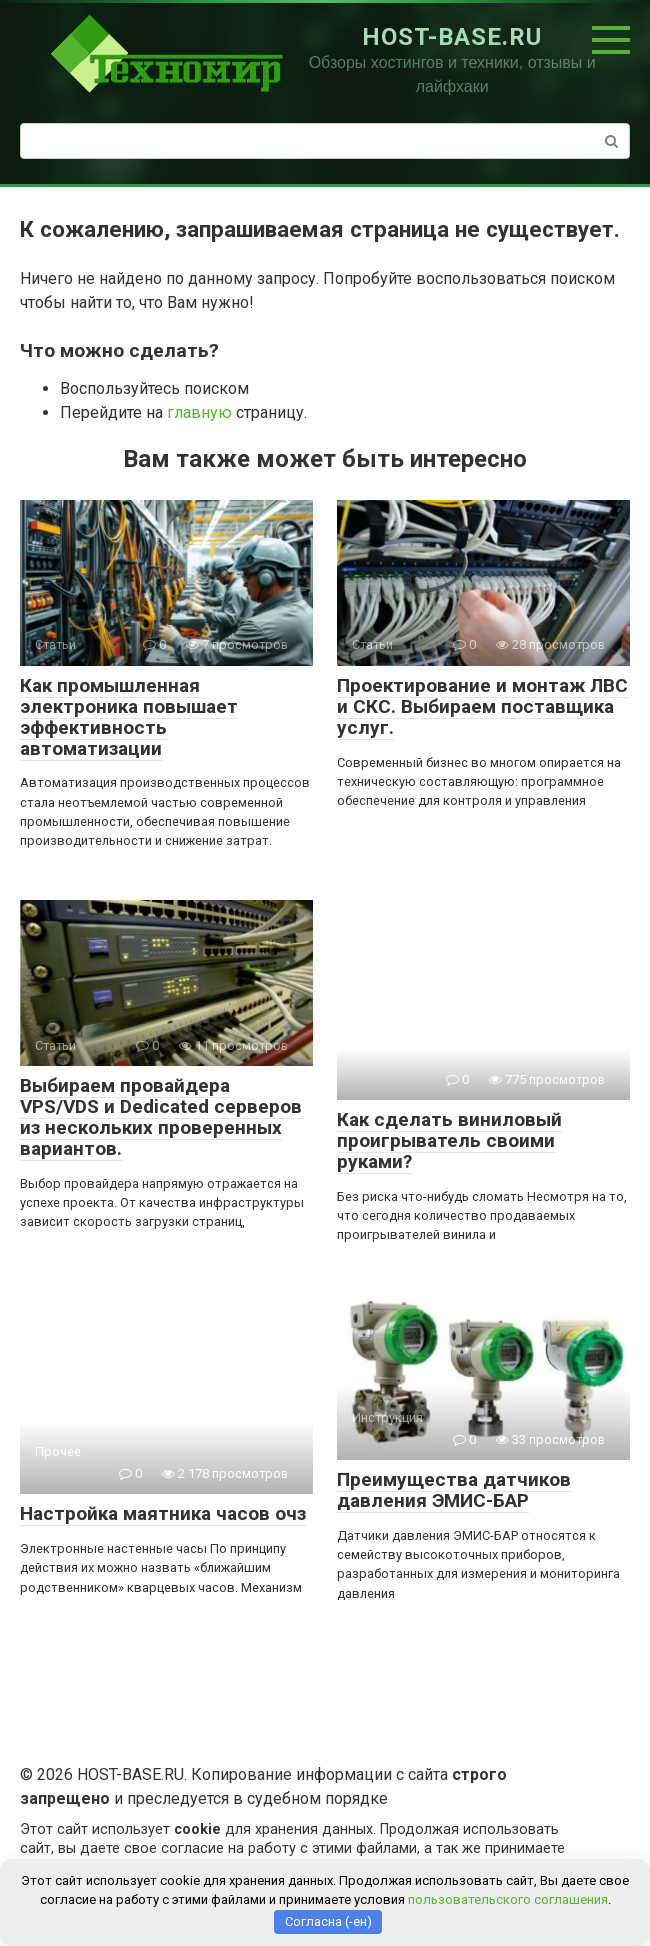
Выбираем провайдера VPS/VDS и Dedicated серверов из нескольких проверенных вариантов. (161, 1117)
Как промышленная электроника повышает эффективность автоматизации (129, 717)
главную (199, 412)
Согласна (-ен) (328, 1921)
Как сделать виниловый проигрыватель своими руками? (449, 1140)
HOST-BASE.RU (452, 37)
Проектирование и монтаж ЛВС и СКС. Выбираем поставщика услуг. (482, 706)
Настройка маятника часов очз (163, 1513)
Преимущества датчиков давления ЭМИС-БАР (454, 1490)
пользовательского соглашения (508, 1899)
